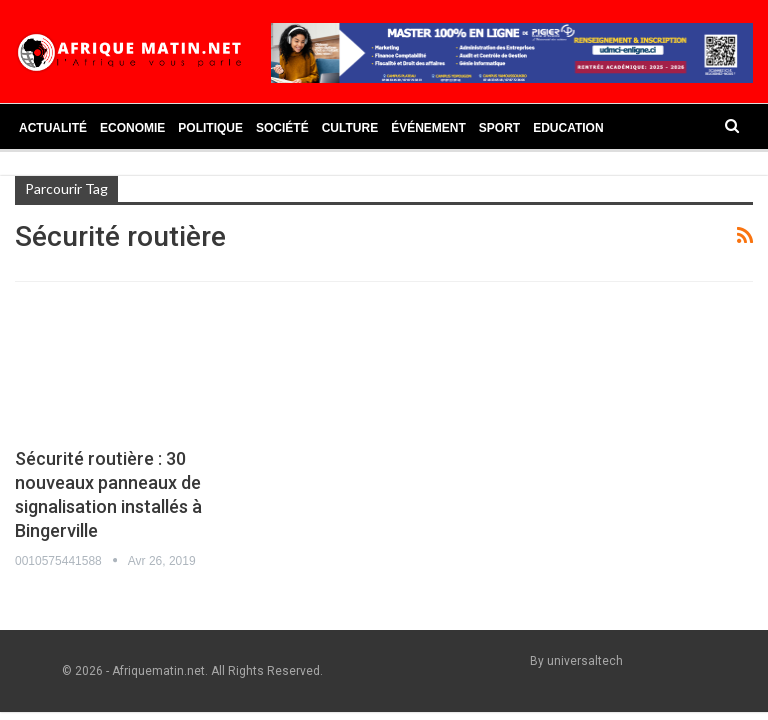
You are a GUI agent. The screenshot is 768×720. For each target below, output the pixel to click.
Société (282, 128)
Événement (428, 128)
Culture (350, 128)
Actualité (53, 128)
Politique (210, 128)
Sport (499, 128)
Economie (132, 128)
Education (568, 128)
